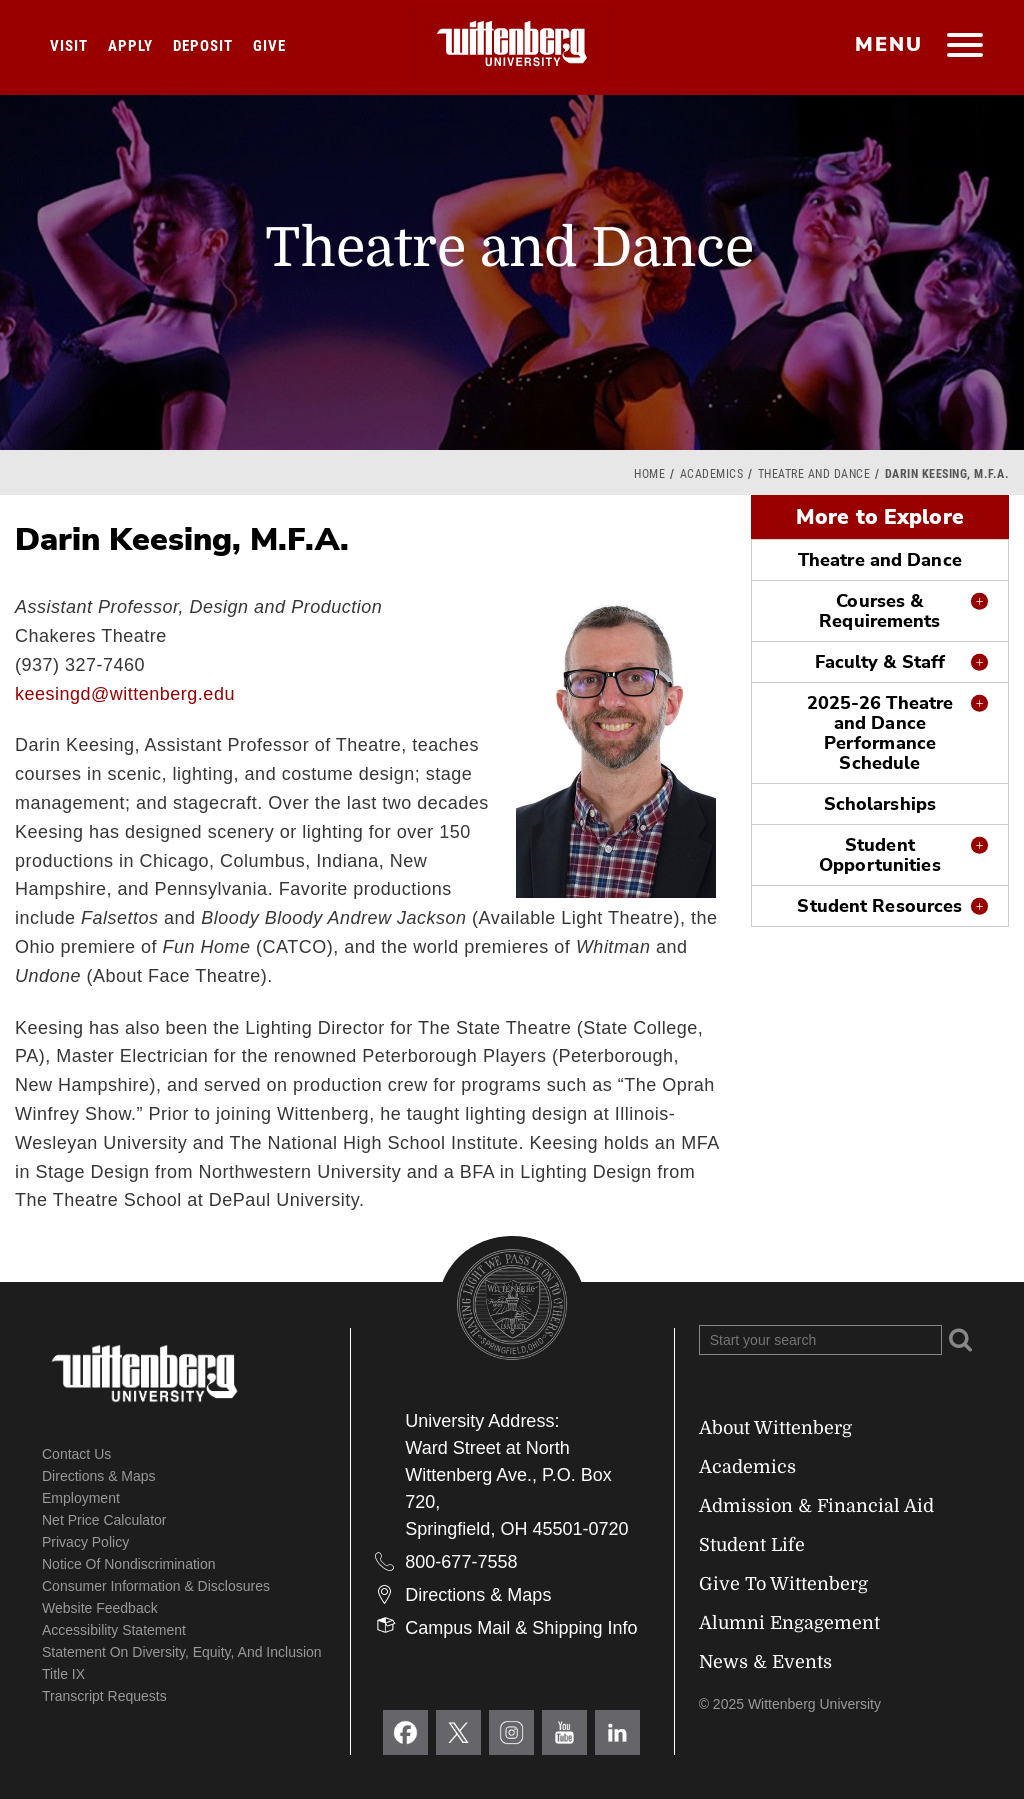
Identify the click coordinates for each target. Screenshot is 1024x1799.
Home (649, 474)
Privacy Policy (85, 1542)
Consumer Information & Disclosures (156, 1586)
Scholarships (880, 804)
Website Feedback (100, 1608)
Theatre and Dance (814, 474)
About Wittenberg (775, 1428)
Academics (712, 474)
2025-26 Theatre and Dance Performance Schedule (880, 733)
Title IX (63, 1674)
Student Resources (879, 906)
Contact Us (76, 1454)
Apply (130, 46)
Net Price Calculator (104, 1520)
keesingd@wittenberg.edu (125, 694)
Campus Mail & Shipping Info (521, 1628)
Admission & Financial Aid (816, 1506)
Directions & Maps (99, 1476)
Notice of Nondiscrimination (129, 1564)
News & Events (765, 1662)
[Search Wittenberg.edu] (820, 1340)
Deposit (203, 46)
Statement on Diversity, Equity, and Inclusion (182, 1652)
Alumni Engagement (789, 1623)
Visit (69, 46)
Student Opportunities (879, 855)
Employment (81, 1498)
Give (269, 46)
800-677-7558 (461, 1562)
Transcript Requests (104, 1696)
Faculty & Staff (880, 662)
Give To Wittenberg (783, 1584)
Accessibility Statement (114, 1630)
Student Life (752, 1545)
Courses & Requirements (879, 611)
